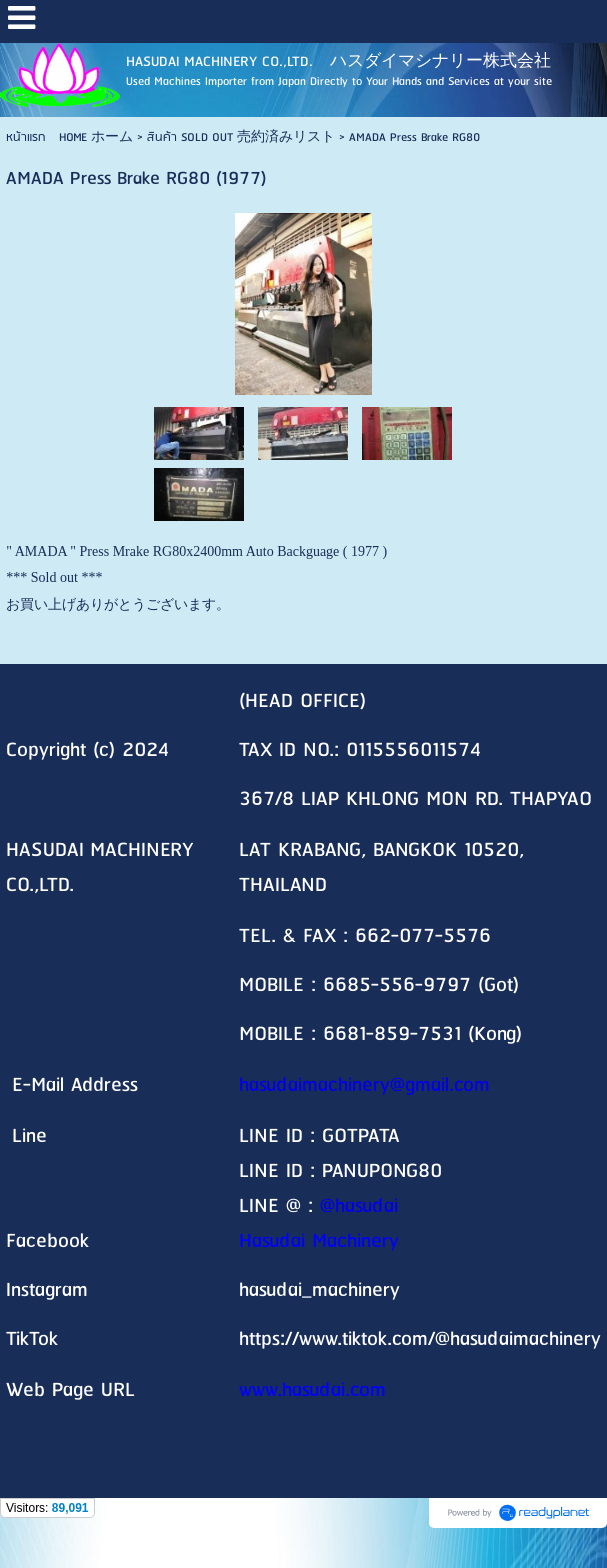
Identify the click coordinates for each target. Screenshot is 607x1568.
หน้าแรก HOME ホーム (69, 137)
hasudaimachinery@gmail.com (364, 1085)
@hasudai (359, 1206)
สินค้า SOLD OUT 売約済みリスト (241, 137)
